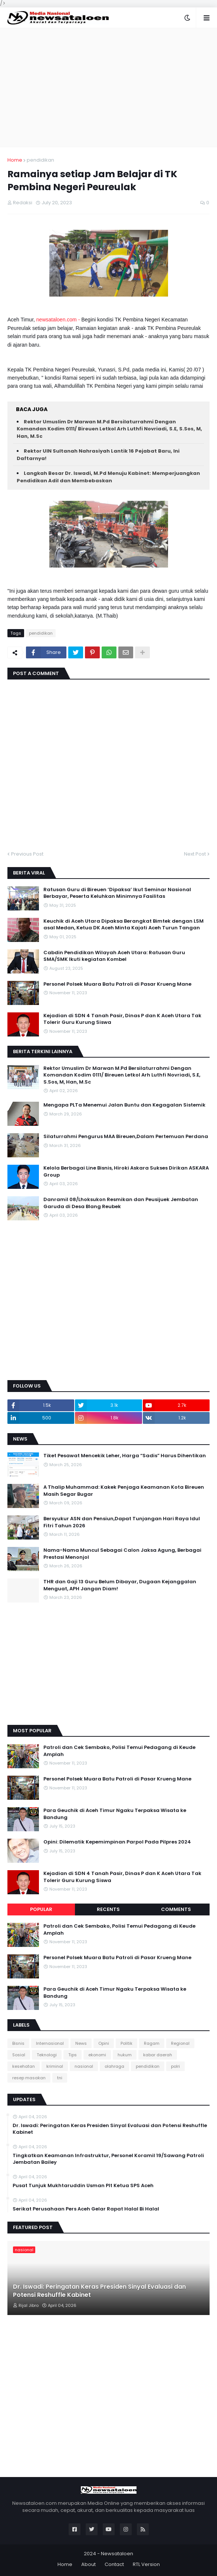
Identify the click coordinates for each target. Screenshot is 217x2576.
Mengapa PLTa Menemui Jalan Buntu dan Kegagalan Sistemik (124, 1105)
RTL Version (146, 2564)
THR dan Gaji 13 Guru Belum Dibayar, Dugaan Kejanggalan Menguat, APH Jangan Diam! (119, 1585)
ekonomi (97, 2055)
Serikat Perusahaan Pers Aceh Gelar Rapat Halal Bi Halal (86, 2209)
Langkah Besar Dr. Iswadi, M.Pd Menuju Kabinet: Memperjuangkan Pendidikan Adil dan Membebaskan (108, 477)
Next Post (195, 853)
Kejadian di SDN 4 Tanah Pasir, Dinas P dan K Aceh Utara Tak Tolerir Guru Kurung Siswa (122, 1019)
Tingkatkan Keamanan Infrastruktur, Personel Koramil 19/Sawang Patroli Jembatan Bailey (108, 2159)
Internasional (50, 2043)
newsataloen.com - (58, 320)
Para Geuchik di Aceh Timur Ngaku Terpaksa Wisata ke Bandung (114, 1814)
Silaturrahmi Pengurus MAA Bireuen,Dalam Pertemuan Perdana (125, 1136)
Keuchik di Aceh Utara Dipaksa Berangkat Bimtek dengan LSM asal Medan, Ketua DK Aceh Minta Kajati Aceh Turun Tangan (123, 924)
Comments (176, 1909)
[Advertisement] (108, 87)
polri (175, 2066)
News (81, 2043)
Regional (180, 2043)
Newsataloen (117, 2553)
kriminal (54, 2066)
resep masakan (29, 2078)
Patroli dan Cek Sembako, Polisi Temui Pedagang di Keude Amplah (119, 1750)
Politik (126, 2043)
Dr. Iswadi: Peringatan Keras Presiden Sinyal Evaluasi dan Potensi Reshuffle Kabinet (110, 2129)
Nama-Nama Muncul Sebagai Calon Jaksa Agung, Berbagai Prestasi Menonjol (122, 1553)
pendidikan (40, 159)
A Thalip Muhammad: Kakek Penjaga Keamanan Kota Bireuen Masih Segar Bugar (123, 1490)
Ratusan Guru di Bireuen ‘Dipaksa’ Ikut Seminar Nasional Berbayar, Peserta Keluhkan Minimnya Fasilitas (117, 893)
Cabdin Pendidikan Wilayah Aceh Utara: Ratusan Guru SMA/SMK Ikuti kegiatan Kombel (114, 956)
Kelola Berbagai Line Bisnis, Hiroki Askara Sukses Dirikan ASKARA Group (126, 1171)
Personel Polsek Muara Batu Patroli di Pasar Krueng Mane (117, 984)
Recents (108, 1909)
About (88, 2564)
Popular (41, 1909)
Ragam (152, 2043)
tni (59, 2078)
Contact (114, 2564)
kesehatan (23, 2066)
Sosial (18, 2055)
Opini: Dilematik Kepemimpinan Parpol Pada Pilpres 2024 (117, 1842)
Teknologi (47, 2055)
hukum (125, 2055)
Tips (72, 2055)
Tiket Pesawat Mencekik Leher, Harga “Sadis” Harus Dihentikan (124, 1455)
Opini (103, 2043)
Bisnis (18, 2043)
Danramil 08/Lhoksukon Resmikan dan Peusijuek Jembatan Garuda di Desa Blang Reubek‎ (120, 1203)
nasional (84, 2066)
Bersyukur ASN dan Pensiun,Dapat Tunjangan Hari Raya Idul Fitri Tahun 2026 (121, 1522)
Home (14, 159)
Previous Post (27, 853)
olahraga (114, 2066)
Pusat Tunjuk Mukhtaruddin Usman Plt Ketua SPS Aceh (83, 2185)
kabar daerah (157, 2055)
